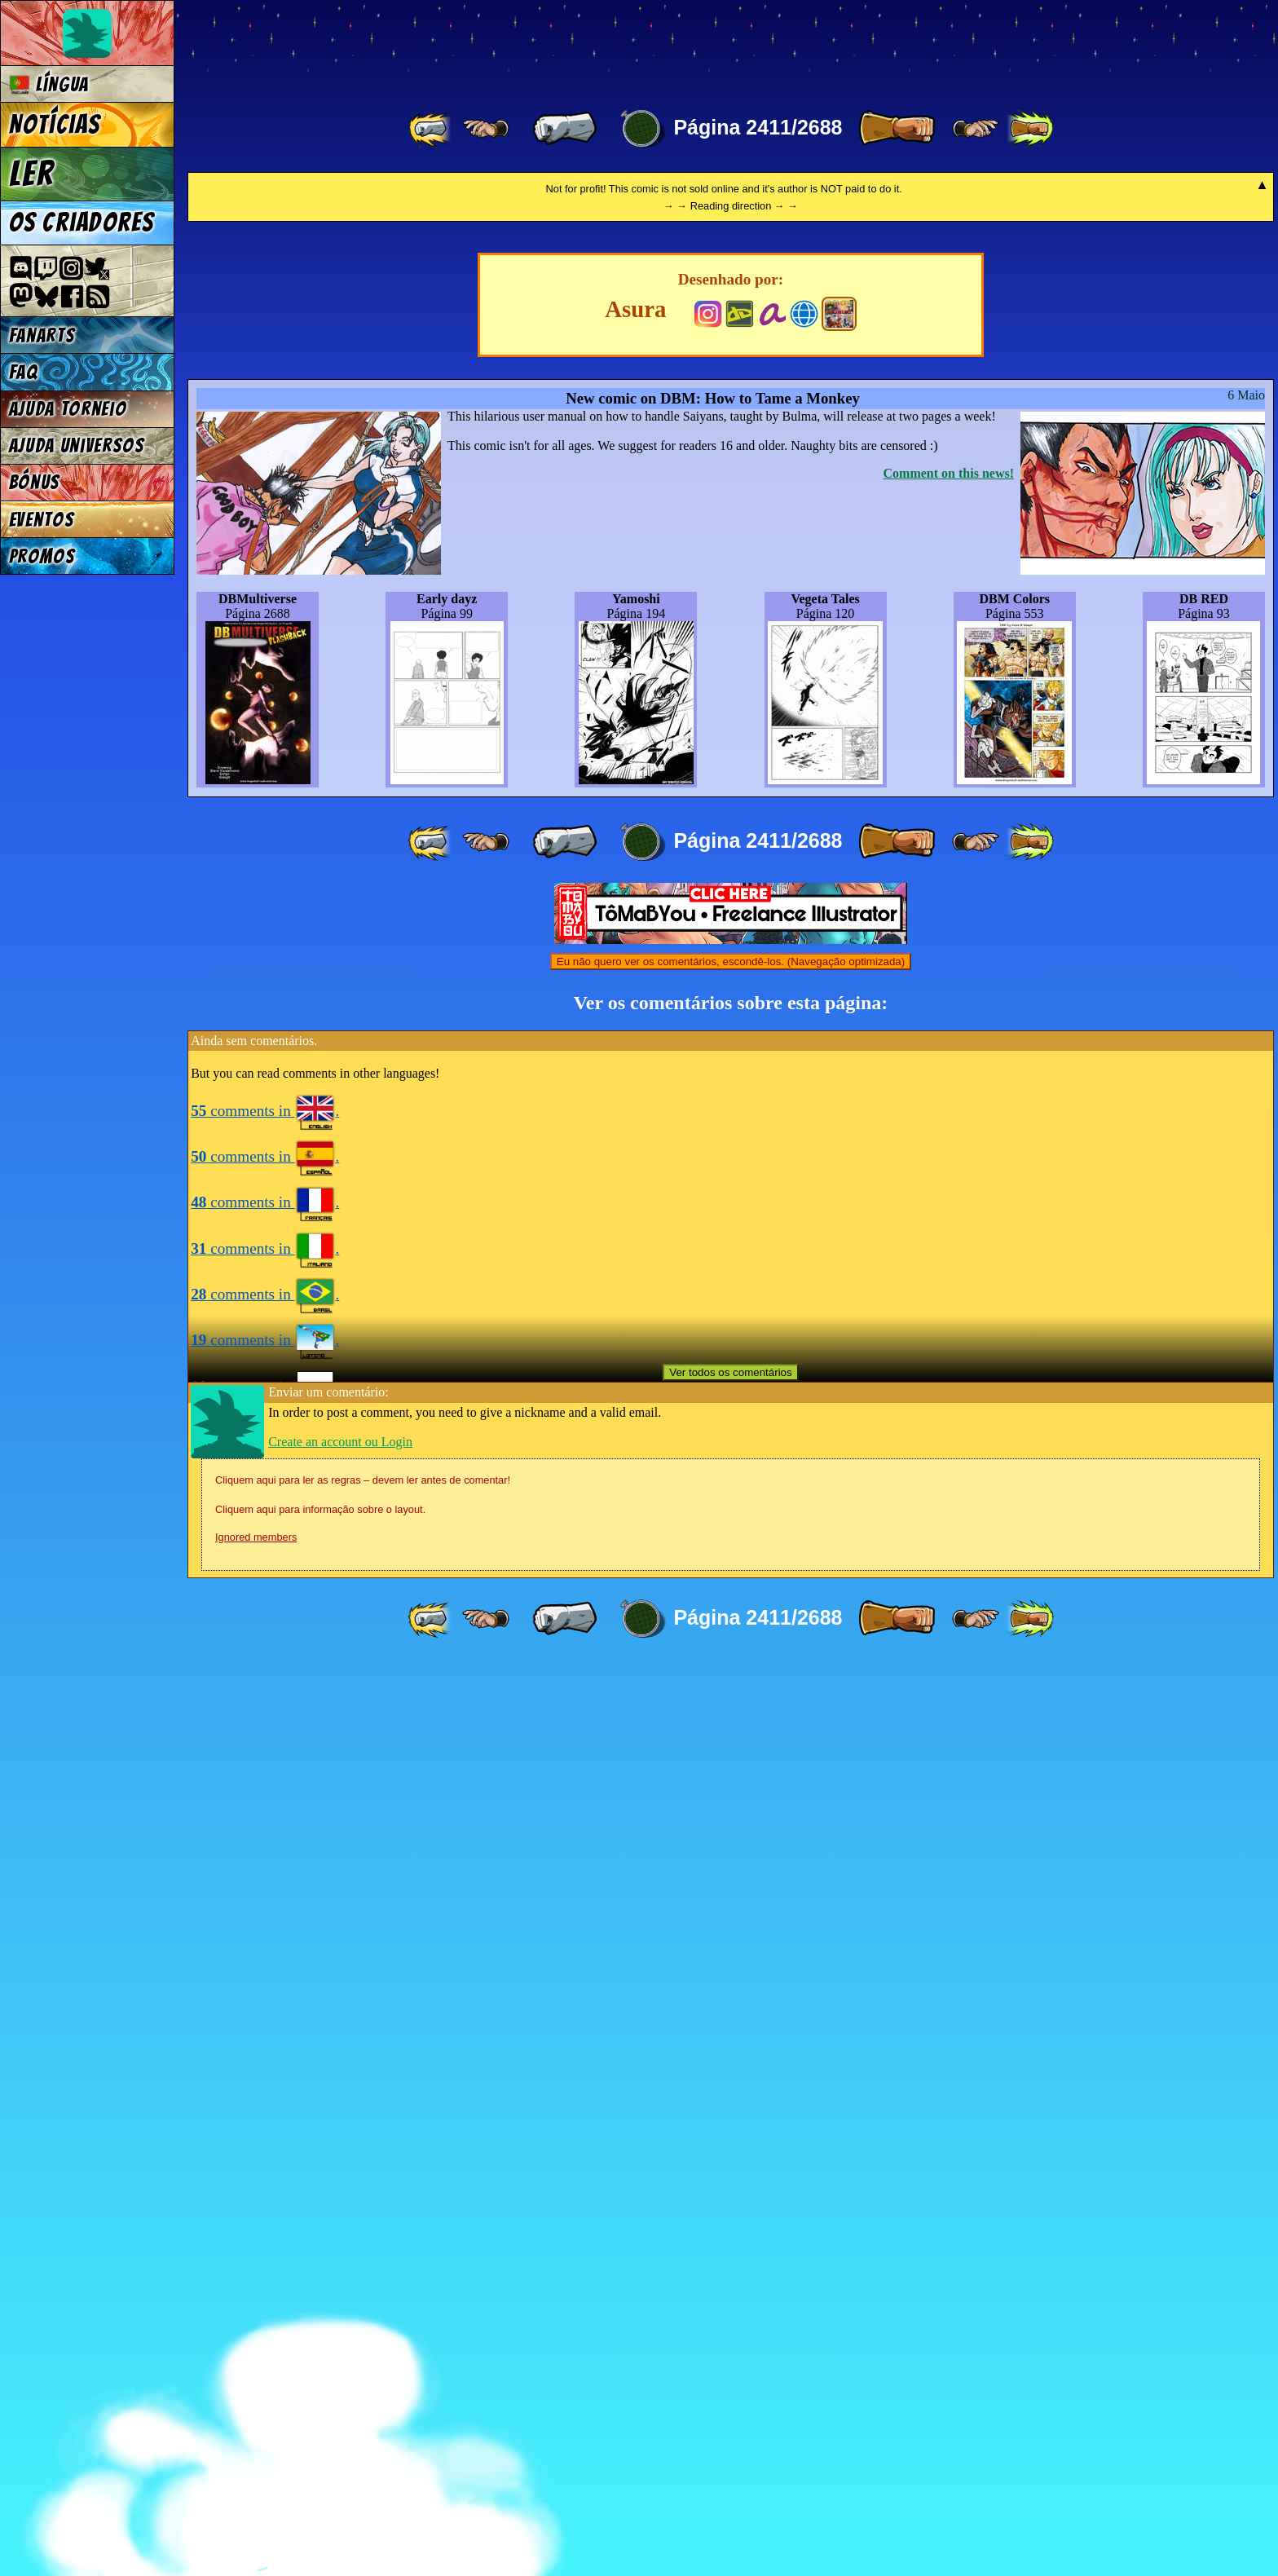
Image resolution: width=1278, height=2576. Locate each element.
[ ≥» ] (975, 128)
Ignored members (256, 2449)
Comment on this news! (949, 1385)
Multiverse (425, 46)
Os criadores (82, 222)
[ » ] (896, 129)
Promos (42, 556)
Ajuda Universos (77, 445)
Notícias (55, 125)
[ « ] (565, 129)
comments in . (265, 2022)
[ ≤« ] (485, 128)
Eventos (42, 519)
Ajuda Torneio (68, 409)
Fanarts (42, 335)
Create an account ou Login (340, 2354)
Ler (32, 173)
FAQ (23, 372)
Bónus (34, 482)
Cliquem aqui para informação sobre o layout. (320, 2421)
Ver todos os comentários (730, 2284)
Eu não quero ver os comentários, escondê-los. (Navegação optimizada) (731, 1874)
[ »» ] (1030, 128)
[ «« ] (431, 128)
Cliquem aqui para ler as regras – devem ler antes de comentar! (362, 2392)
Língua (49, 84)
